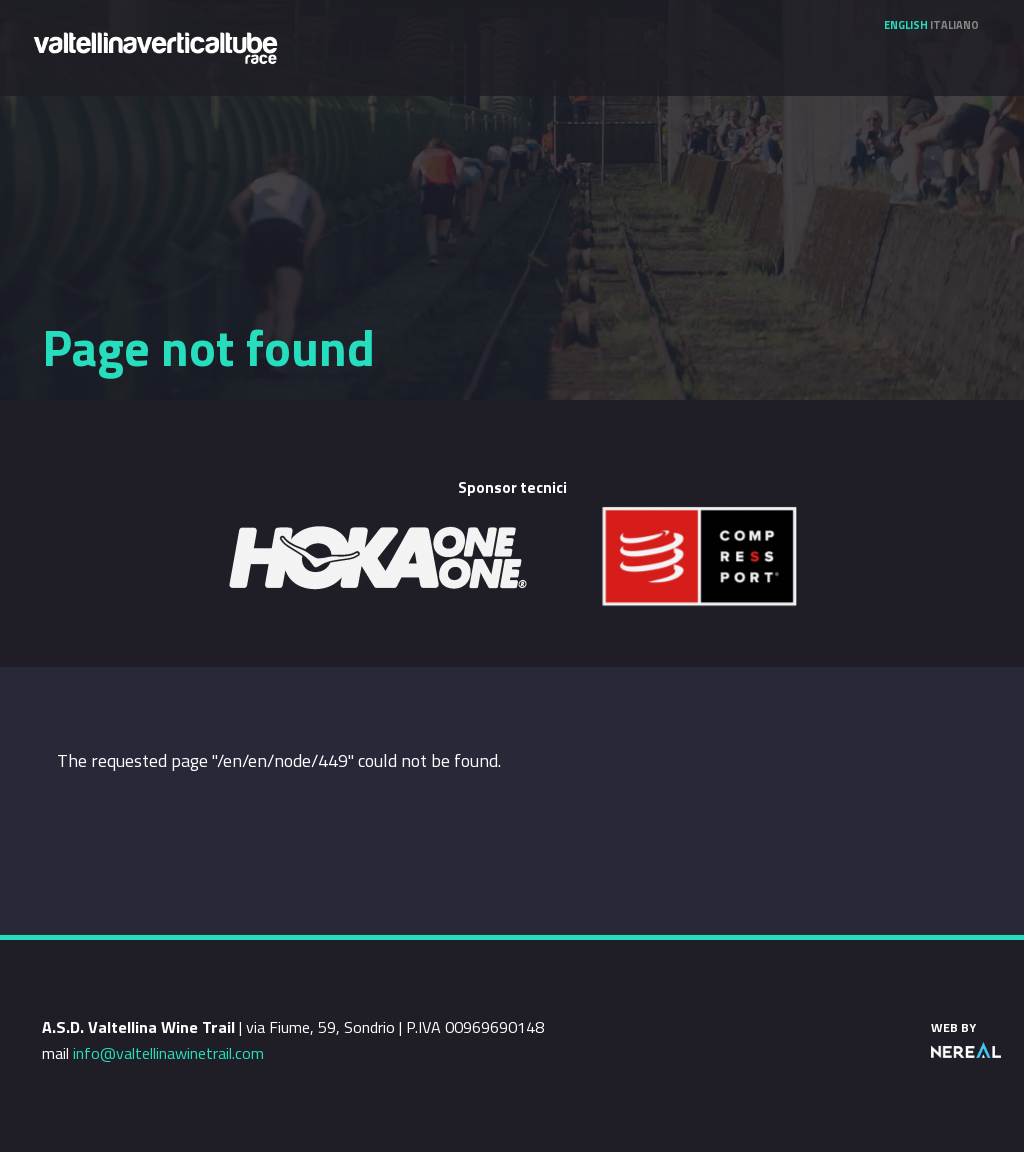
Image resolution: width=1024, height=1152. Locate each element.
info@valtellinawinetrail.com (168, 1053)
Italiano (954, 25)
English (906, 25)
